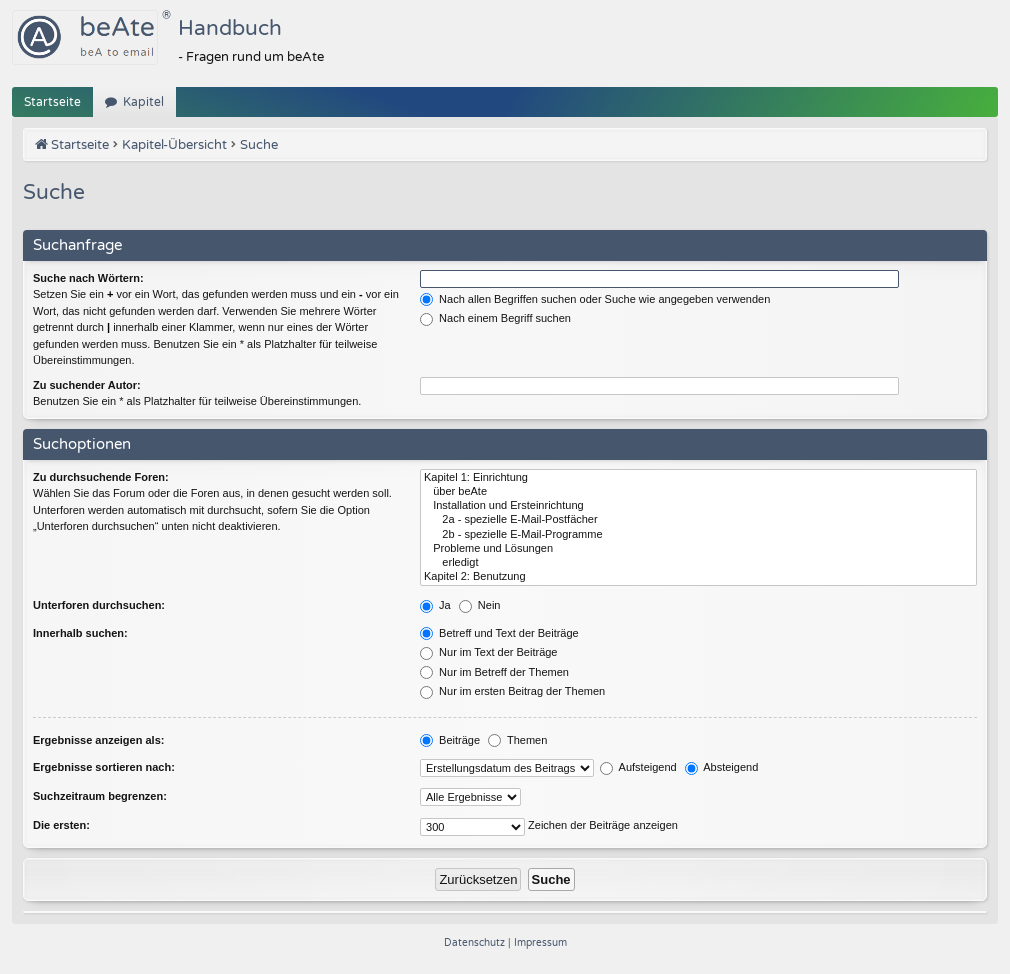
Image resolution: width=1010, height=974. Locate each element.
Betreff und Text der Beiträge (499, 633)
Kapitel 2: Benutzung (698, 577)
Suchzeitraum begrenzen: (100, 796)
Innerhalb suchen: (80, 633)
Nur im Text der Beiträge (488, 652)
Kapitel (143, 102)
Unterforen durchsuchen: (99, 605)
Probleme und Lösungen (698, 549)
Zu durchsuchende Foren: (101, 477)
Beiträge (450, 740)
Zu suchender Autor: (87, 385)
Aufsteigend (638, 767)
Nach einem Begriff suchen (495, 318)
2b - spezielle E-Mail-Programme (698, 535)
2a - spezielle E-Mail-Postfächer (698, 520)
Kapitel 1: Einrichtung (698, 478)
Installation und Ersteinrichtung (698, 506)
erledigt (698, 563)
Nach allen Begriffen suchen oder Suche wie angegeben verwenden (595, 299)
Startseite (52, 102)
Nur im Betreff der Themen (494, 672)
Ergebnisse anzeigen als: (98, 740)
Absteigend (722, 767)
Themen (517, 740)
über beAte (698, 492)
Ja (435, 605)
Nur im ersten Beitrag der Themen (512, 691)
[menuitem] (476, 943)
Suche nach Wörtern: (88, 278)
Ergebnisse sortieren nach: (104, 767)
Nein (480, 605)
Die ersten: (61, 825)
